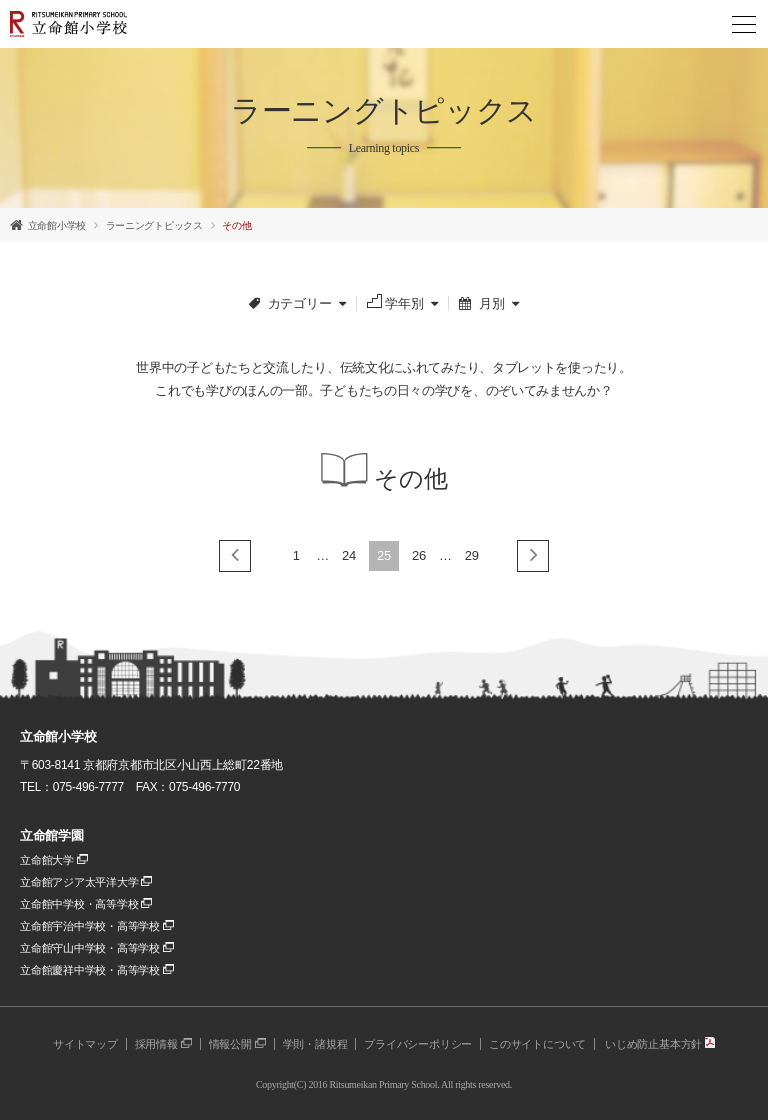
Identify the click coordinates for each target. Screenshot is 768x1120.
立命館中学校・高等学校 (86, 904)
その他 (236, 225)
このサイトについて (537, 1044)
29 (472, 555)
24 (349, 555)
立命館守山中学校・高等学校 (97, 948)
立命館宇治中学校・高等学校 (97, 926)
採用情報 (163, 1044)
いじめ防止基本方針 (660, 1044)
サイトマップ (85, 1044)
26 (419, 555)
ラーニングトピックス (154, 225)
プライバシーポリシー (418, 1044)
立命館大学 (54, 860)
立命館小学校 (57, 225)
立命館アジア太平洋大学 (86, 882)
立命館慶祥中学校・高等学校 (97, 970)
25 (384, 555)
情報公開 (237, 1044)
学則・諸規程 (315, 1044)
